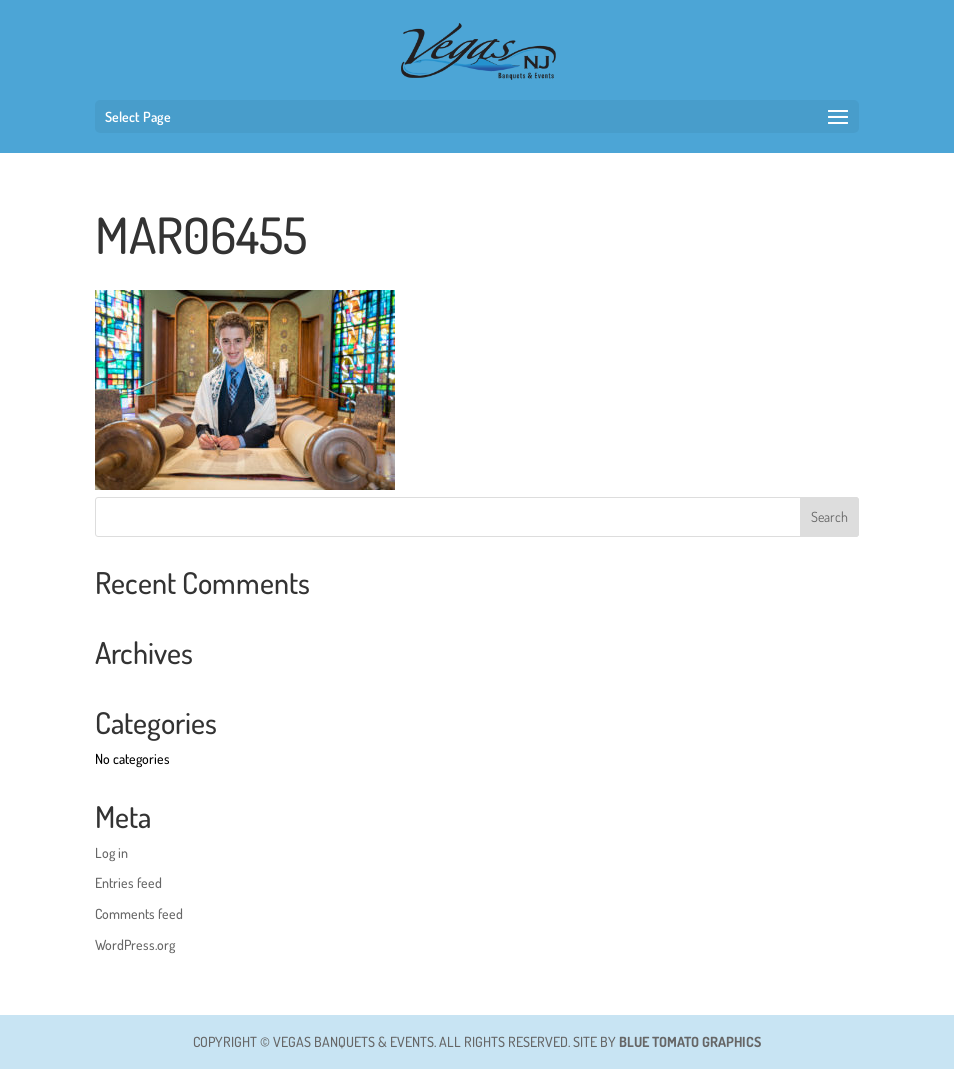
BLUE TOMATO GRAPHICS (690, 1041)
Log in (111, 852)
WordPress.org (135, 944)
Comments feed (139, 913)
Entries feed (128, 882)
